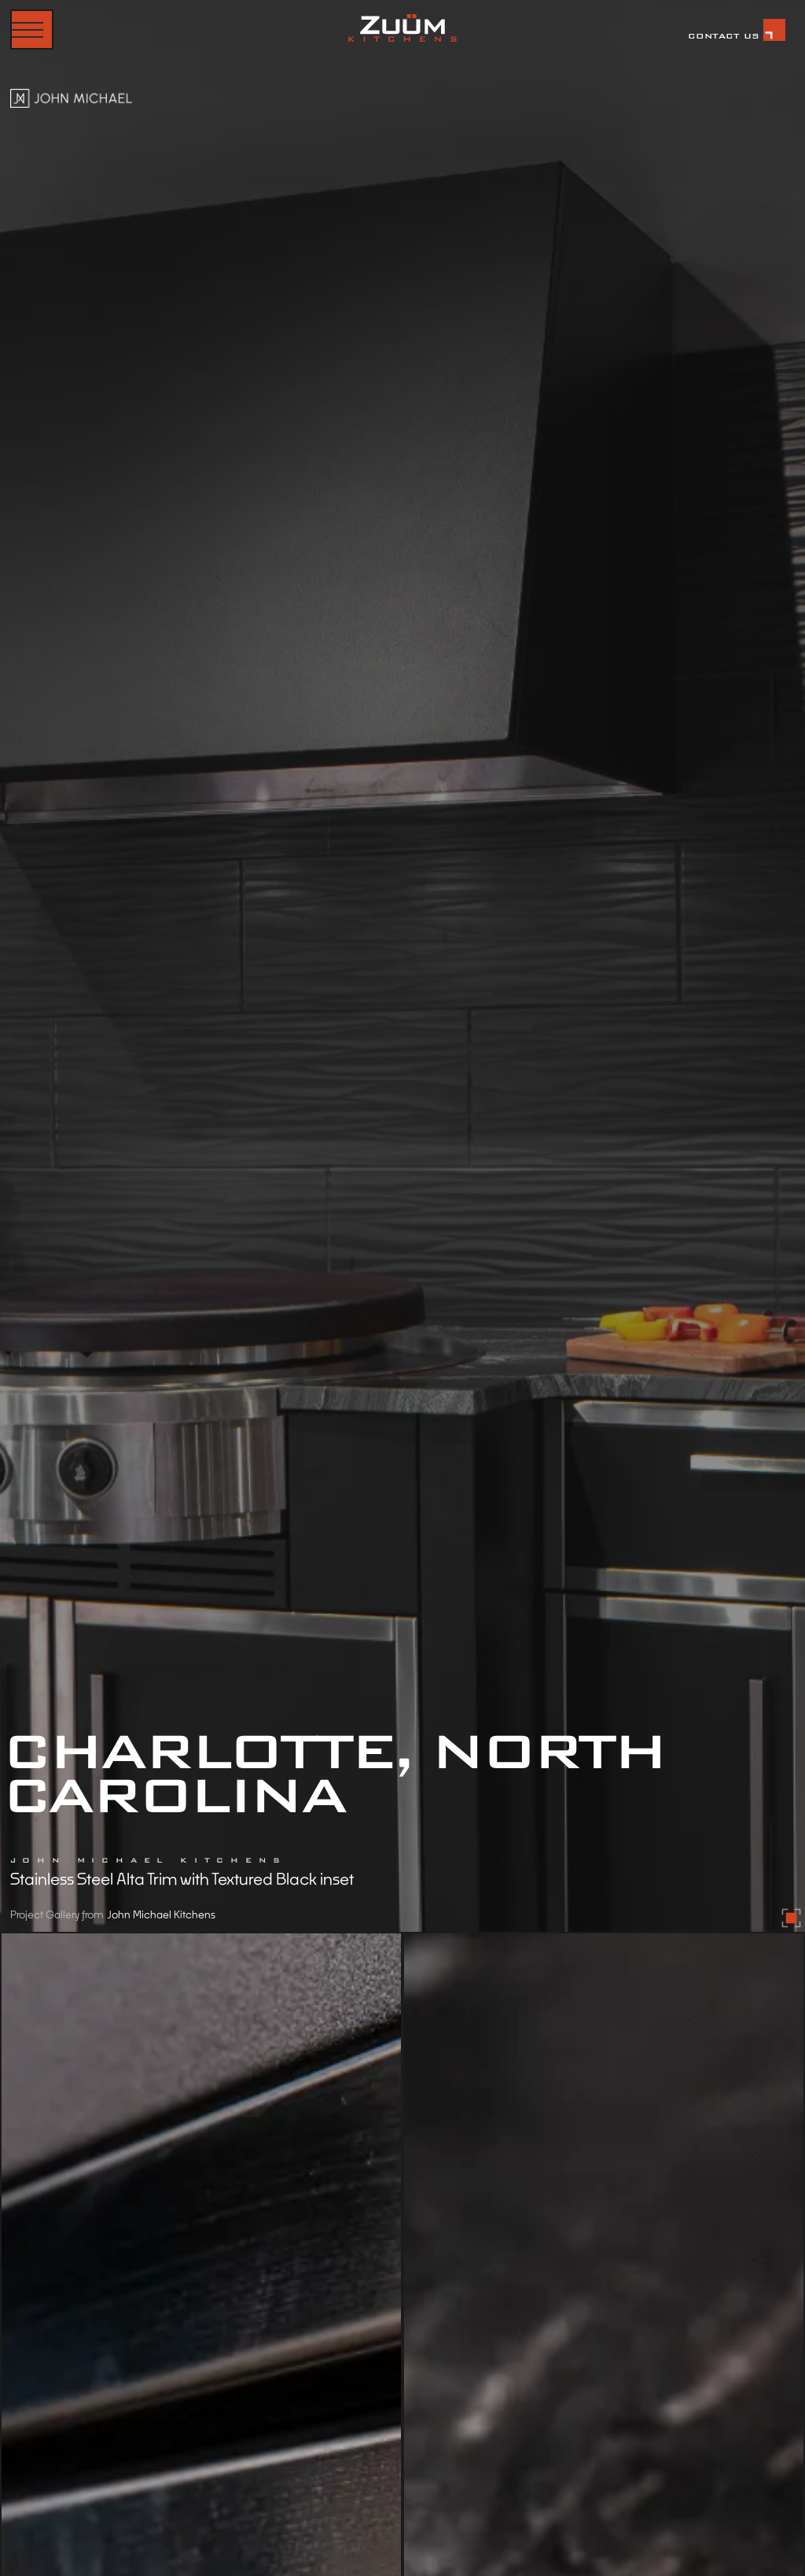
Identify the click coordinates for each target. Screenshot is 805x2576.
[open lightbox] (402, 966)
